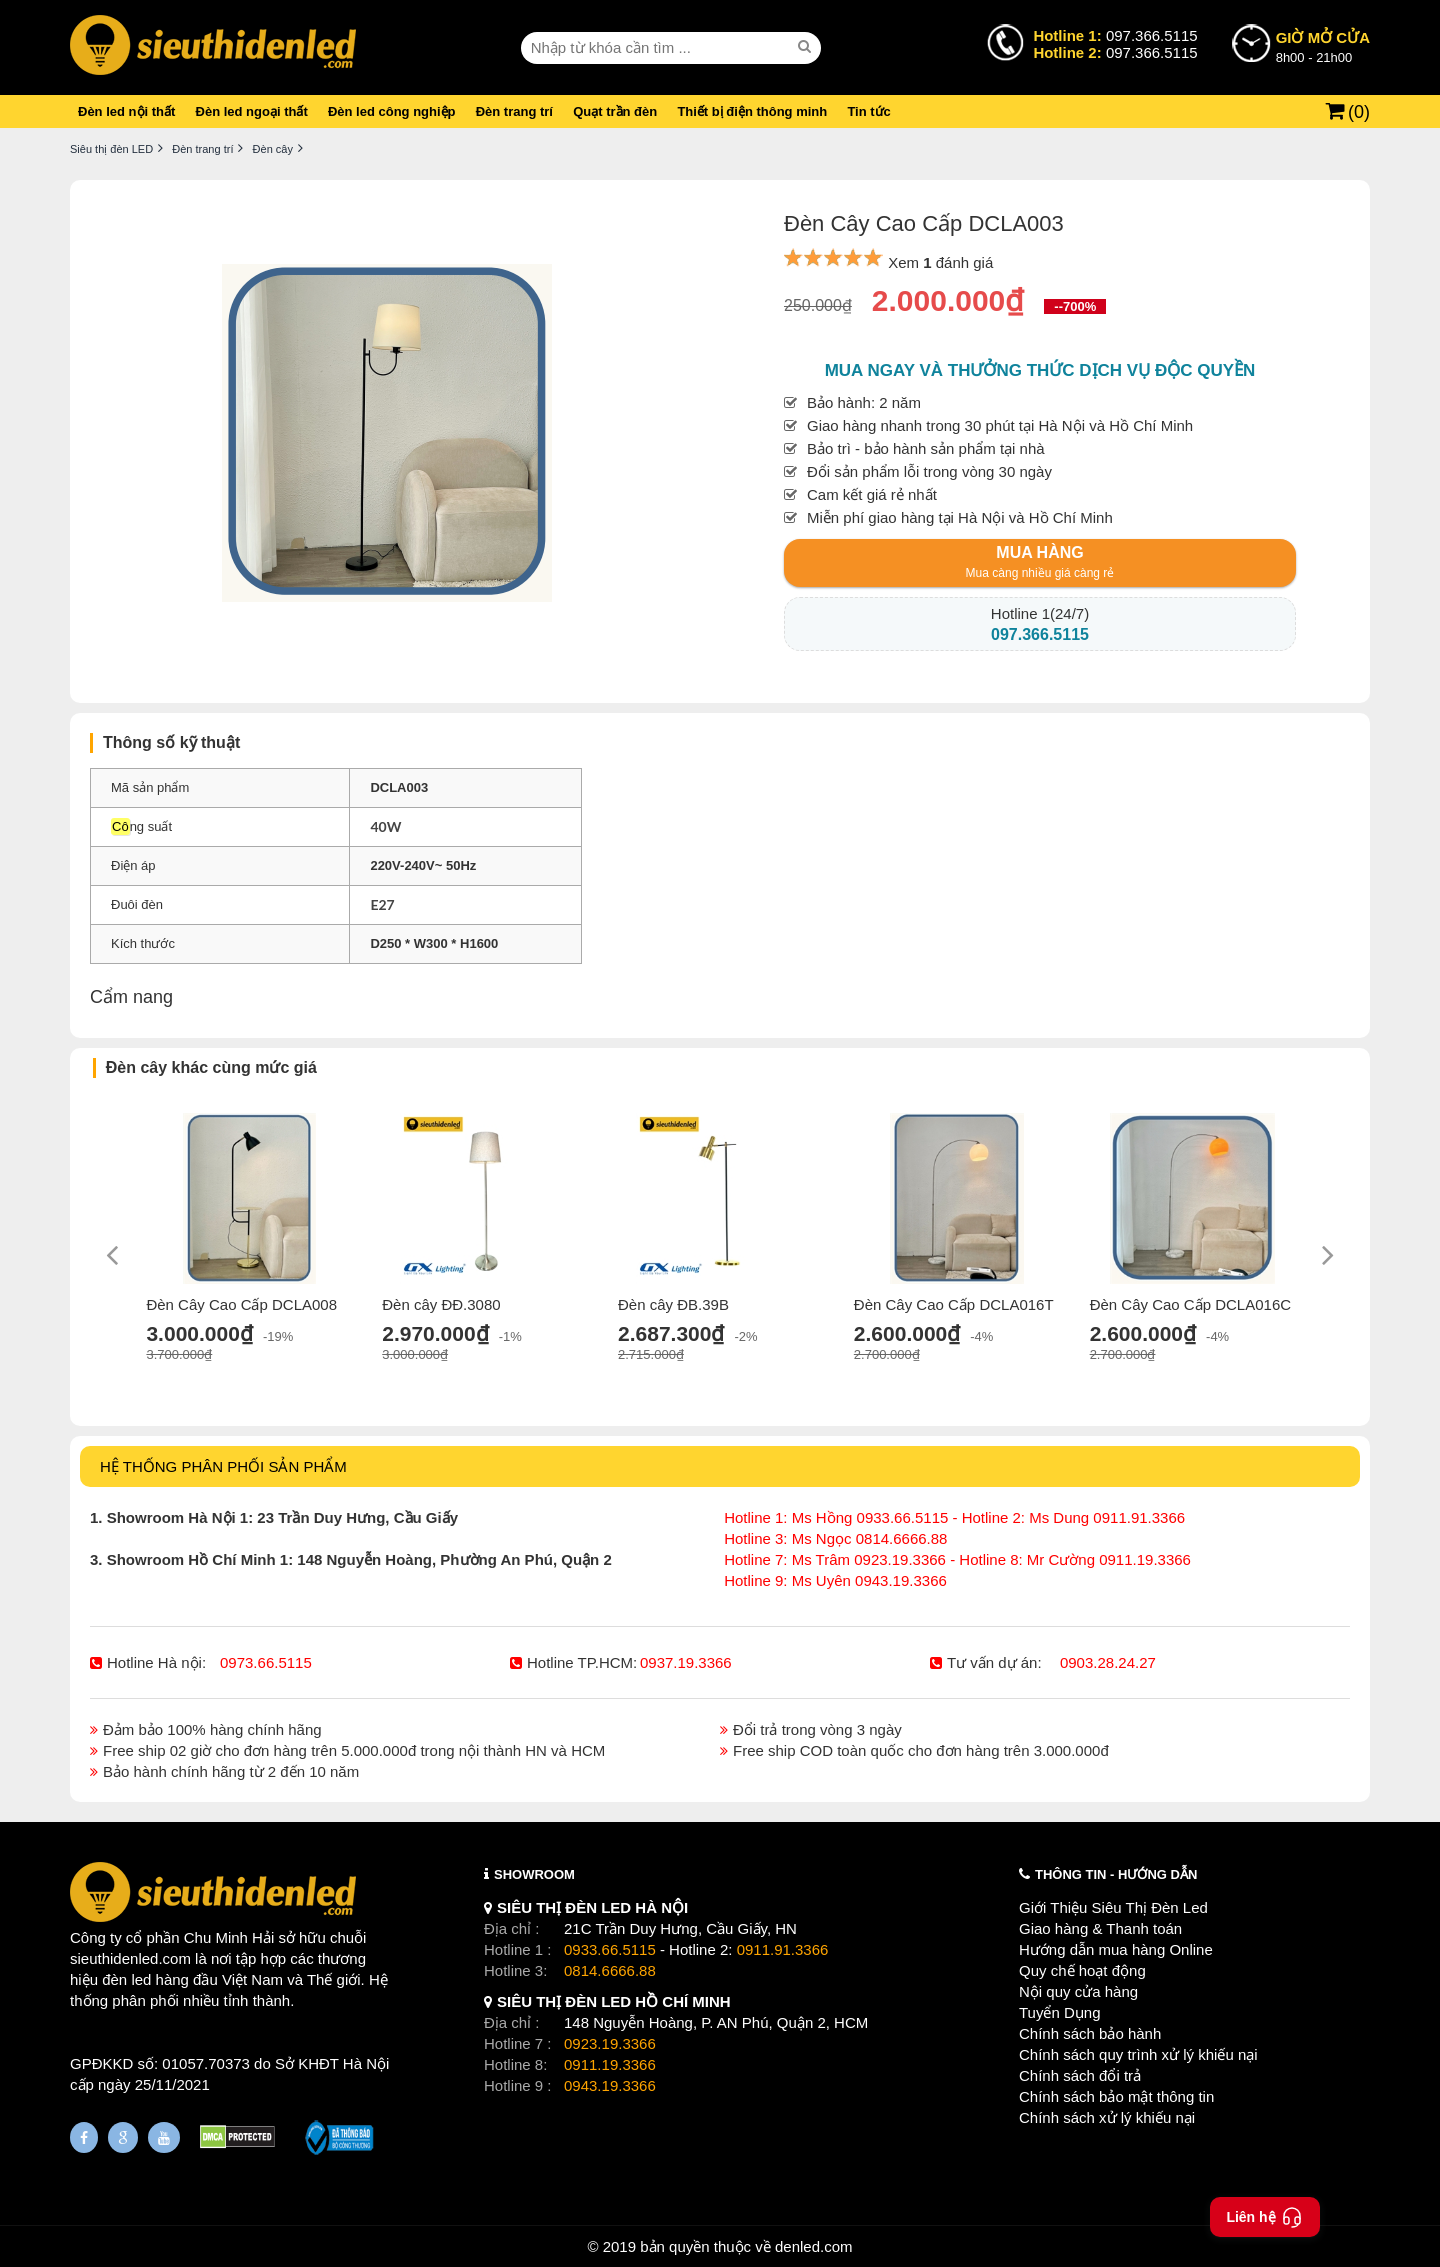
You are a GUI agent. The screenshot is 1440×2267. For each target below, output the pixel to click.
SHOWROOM (534, 1874)
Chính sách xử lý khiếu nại (1107, 2117)
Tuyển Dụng (1059, 2012)
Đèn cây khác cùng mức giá (211, 1067)
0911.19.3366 (610, 2064)
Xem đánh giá (940, 262)
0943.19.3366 (610, 2085)
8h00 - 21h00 (1323, 46)
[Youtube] (164, 2137)
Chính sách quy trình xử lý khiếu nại (1138, 2054)
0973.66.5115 (266, 1662)
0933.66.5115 (610, 1949)
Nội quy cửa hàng (1078, 1991)
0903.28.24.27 (1108, 1662)
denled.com (814, 2246)
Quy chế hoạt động (1082, 1970)
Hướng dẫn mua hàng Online (1116, 1949)
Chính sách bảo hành (1090, 2033)
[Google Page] (123, 2137)
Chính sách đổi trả (1080, 2075)
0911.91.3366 (783, 1949)
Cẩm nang (131, 997)
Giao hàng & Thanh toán (1100, 1928)
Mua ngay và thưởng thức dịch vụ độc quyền (1040, 370)
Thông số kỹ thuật (171, 742)
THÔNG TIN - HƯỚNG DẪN (1116, 1874)
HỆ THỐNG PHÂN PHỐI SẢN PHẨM (223, 1466)
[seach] (807, 47)
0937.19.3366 (686, 1662)
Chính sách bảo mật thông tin (1116, 2096)
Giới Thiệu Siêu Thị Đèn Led (1113, 1907)
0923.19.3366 (610, 2043)
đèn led (126, 1979)
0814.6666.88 (610, 1970)
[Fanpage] (84, 2137)
